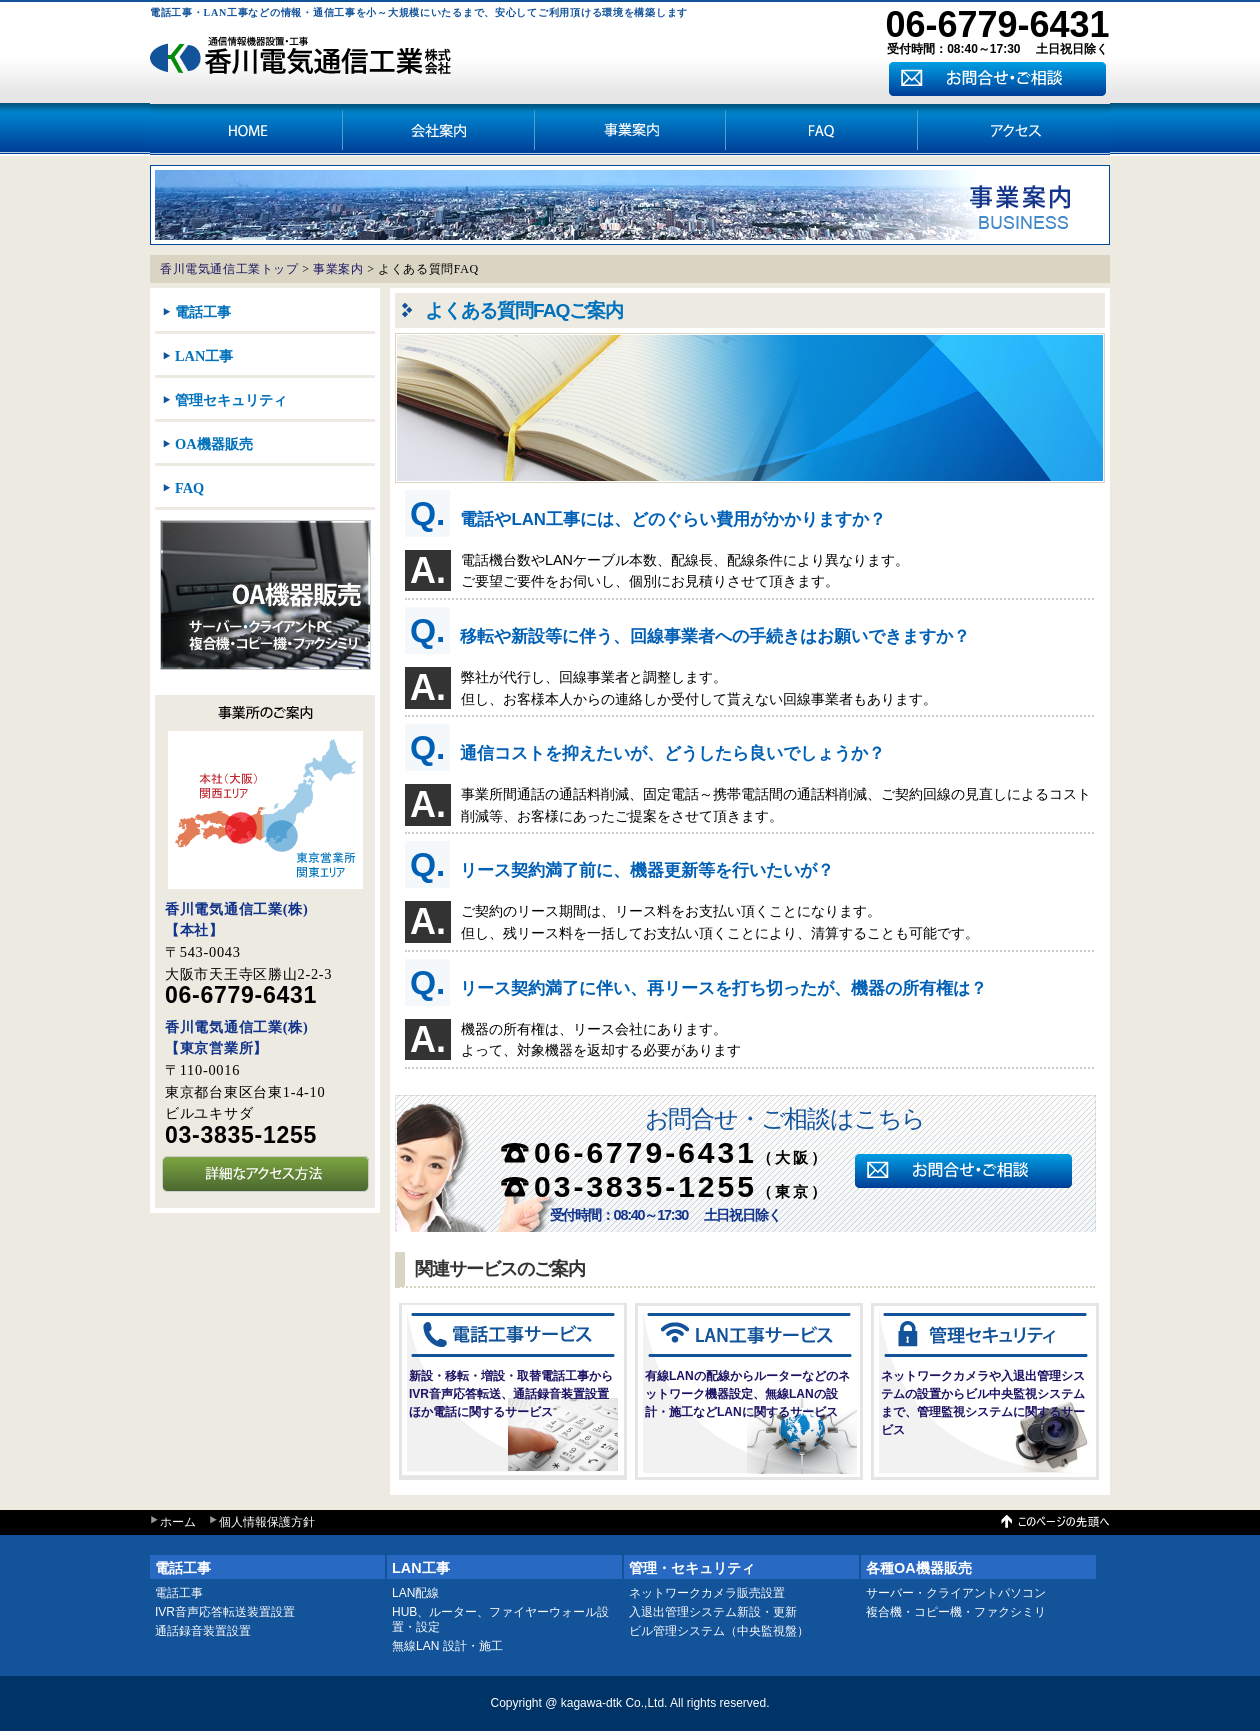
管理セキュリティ (231, 400)
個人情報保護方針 (267, 1522)
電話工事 (203, 312)
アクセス (822, 129)
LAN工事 (204, 356)
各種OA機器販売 (919, 1568)
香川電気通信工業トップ (229, 269)
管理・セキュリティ (692, 1568)
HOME (246, 129)
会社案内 (438, 129)
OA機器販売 (214, 444)
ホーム (178, 1522)
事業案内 (630, 129)
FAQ (189, 488)
